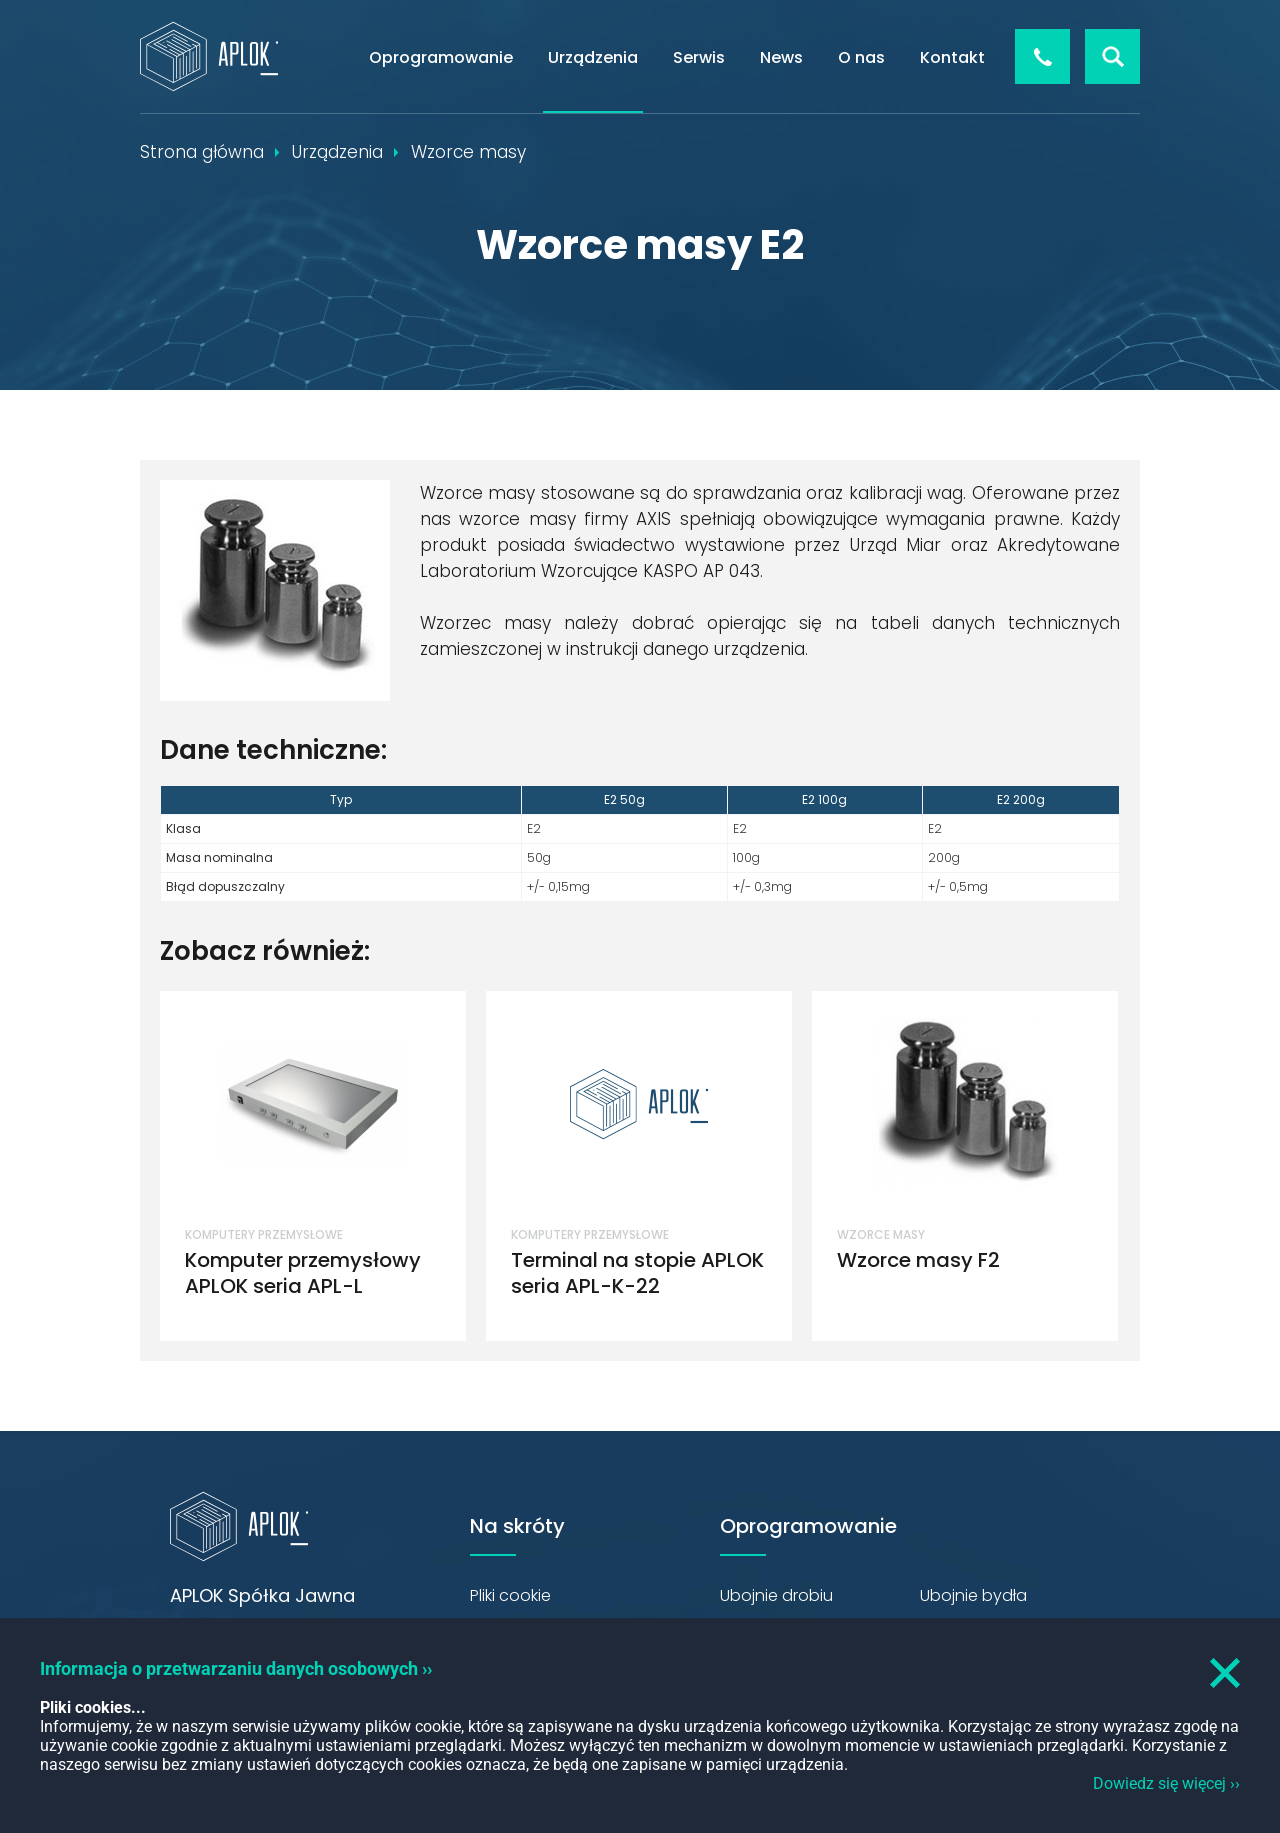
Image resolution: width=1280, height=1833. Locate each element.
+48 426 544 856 (1042, 56)
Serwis (699, 57)
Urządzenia (593, 57)
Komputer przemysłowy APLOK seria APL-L (303, 1273)
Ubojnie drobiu (776, 1595)
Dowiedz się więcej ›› (1166, 1783)
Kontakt (952, 57)
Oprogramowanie (441, 57)
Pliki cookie (510, 1595)
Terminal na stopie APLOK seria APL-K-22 (637, 1273)
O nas (861, 57)
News (781, 57)
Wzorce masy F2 (918, 1260)
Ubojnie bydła (973, 1595)
